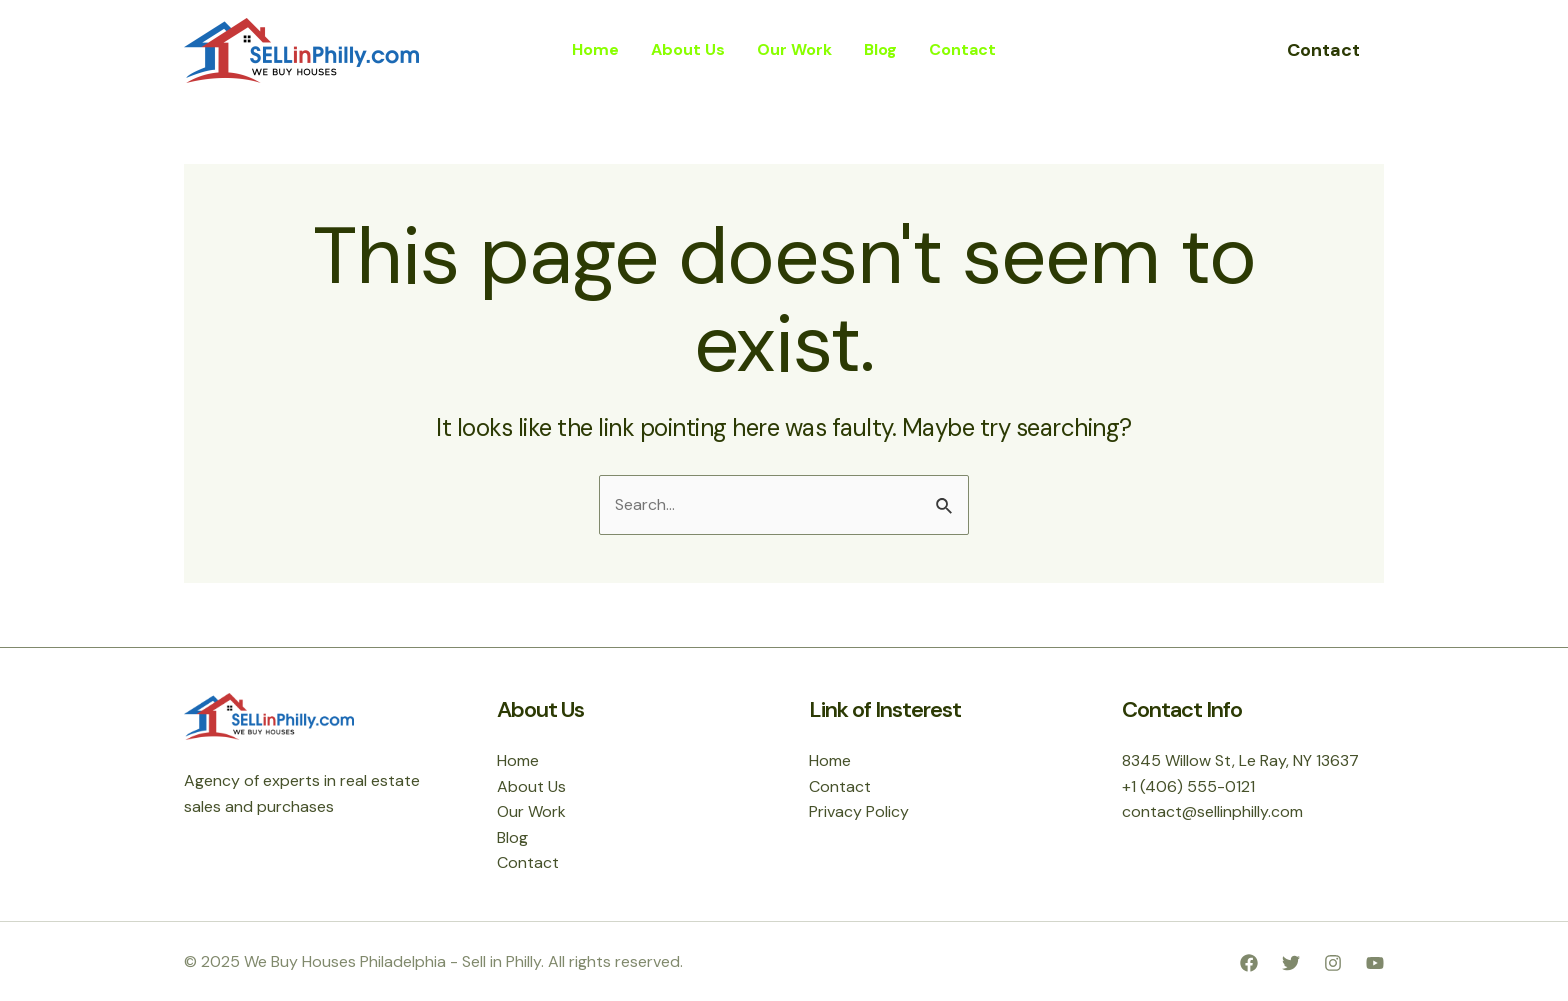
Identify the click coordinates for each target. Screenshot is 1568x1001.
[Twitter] (1291, 963)
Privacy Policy (859, 811)
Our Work (531, 811)
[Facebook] (1249, 963)
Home (518, 760)
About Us (531, 786)
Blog (512, 837)
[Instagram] (1333, 963)
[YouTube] (1375, 963)
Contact (528, 862)
